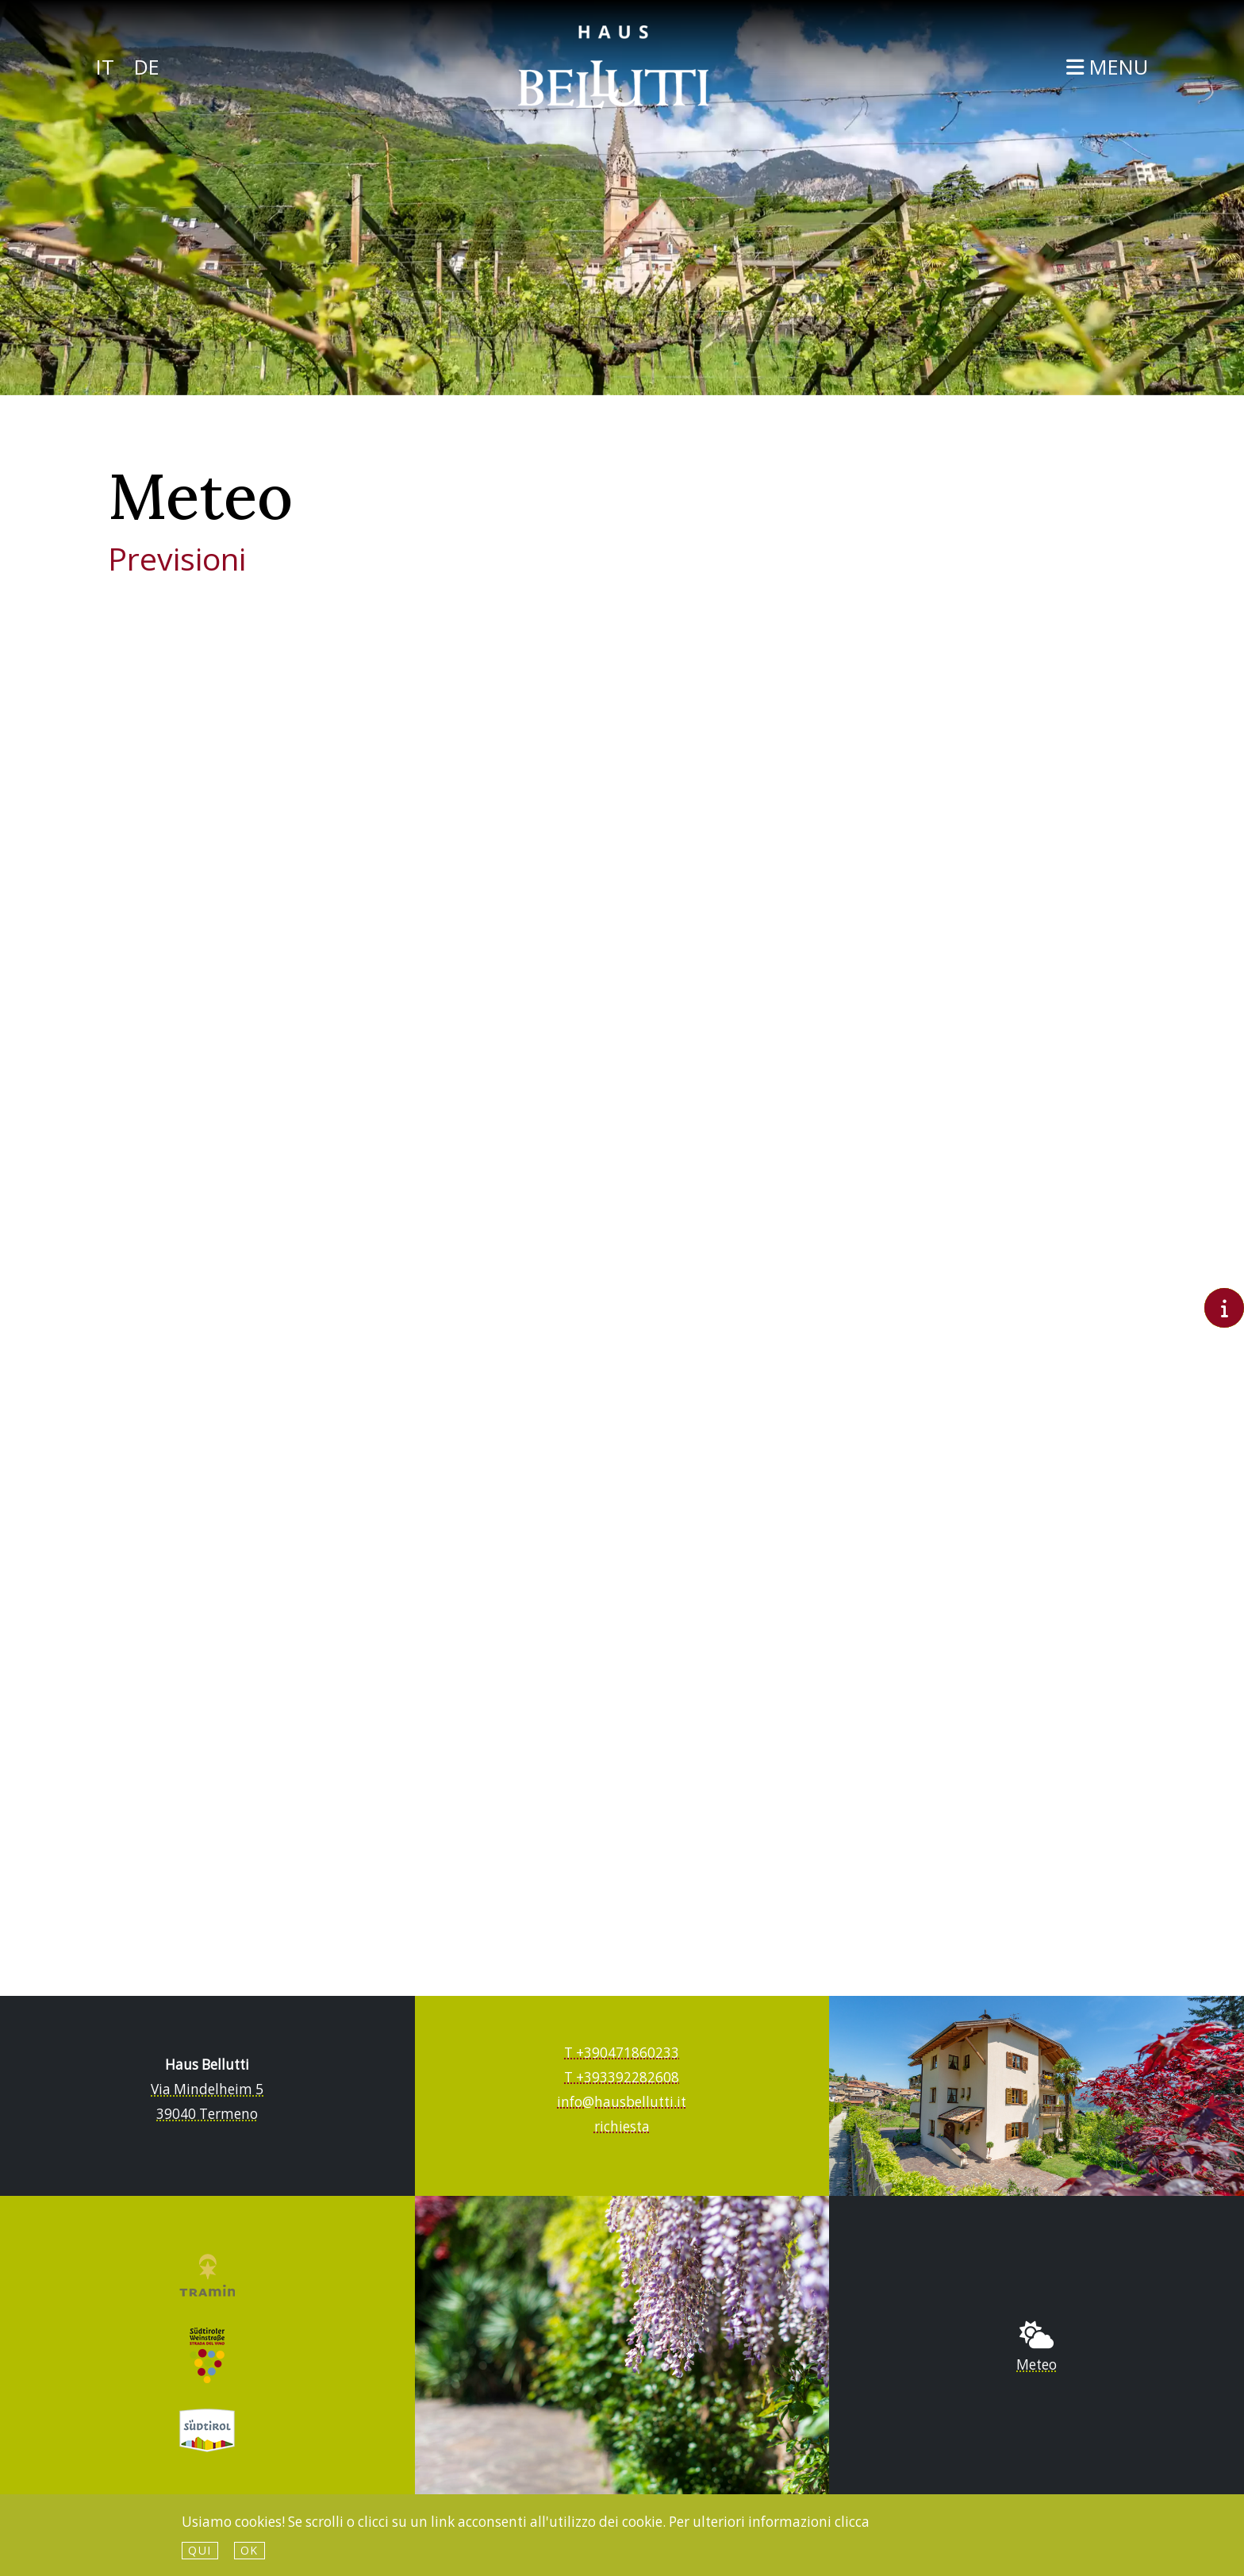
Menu (1107, 67)
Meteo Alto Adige (622, 1257)
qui (200, 2550)
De (146, 67)
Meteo (1036, 2364)
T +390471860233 (621, 2052)
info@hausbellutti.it (621, 2102)
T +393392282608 (621, 2077)
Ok (249, 2550)
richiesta (622, 2126)
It (105, 67)
